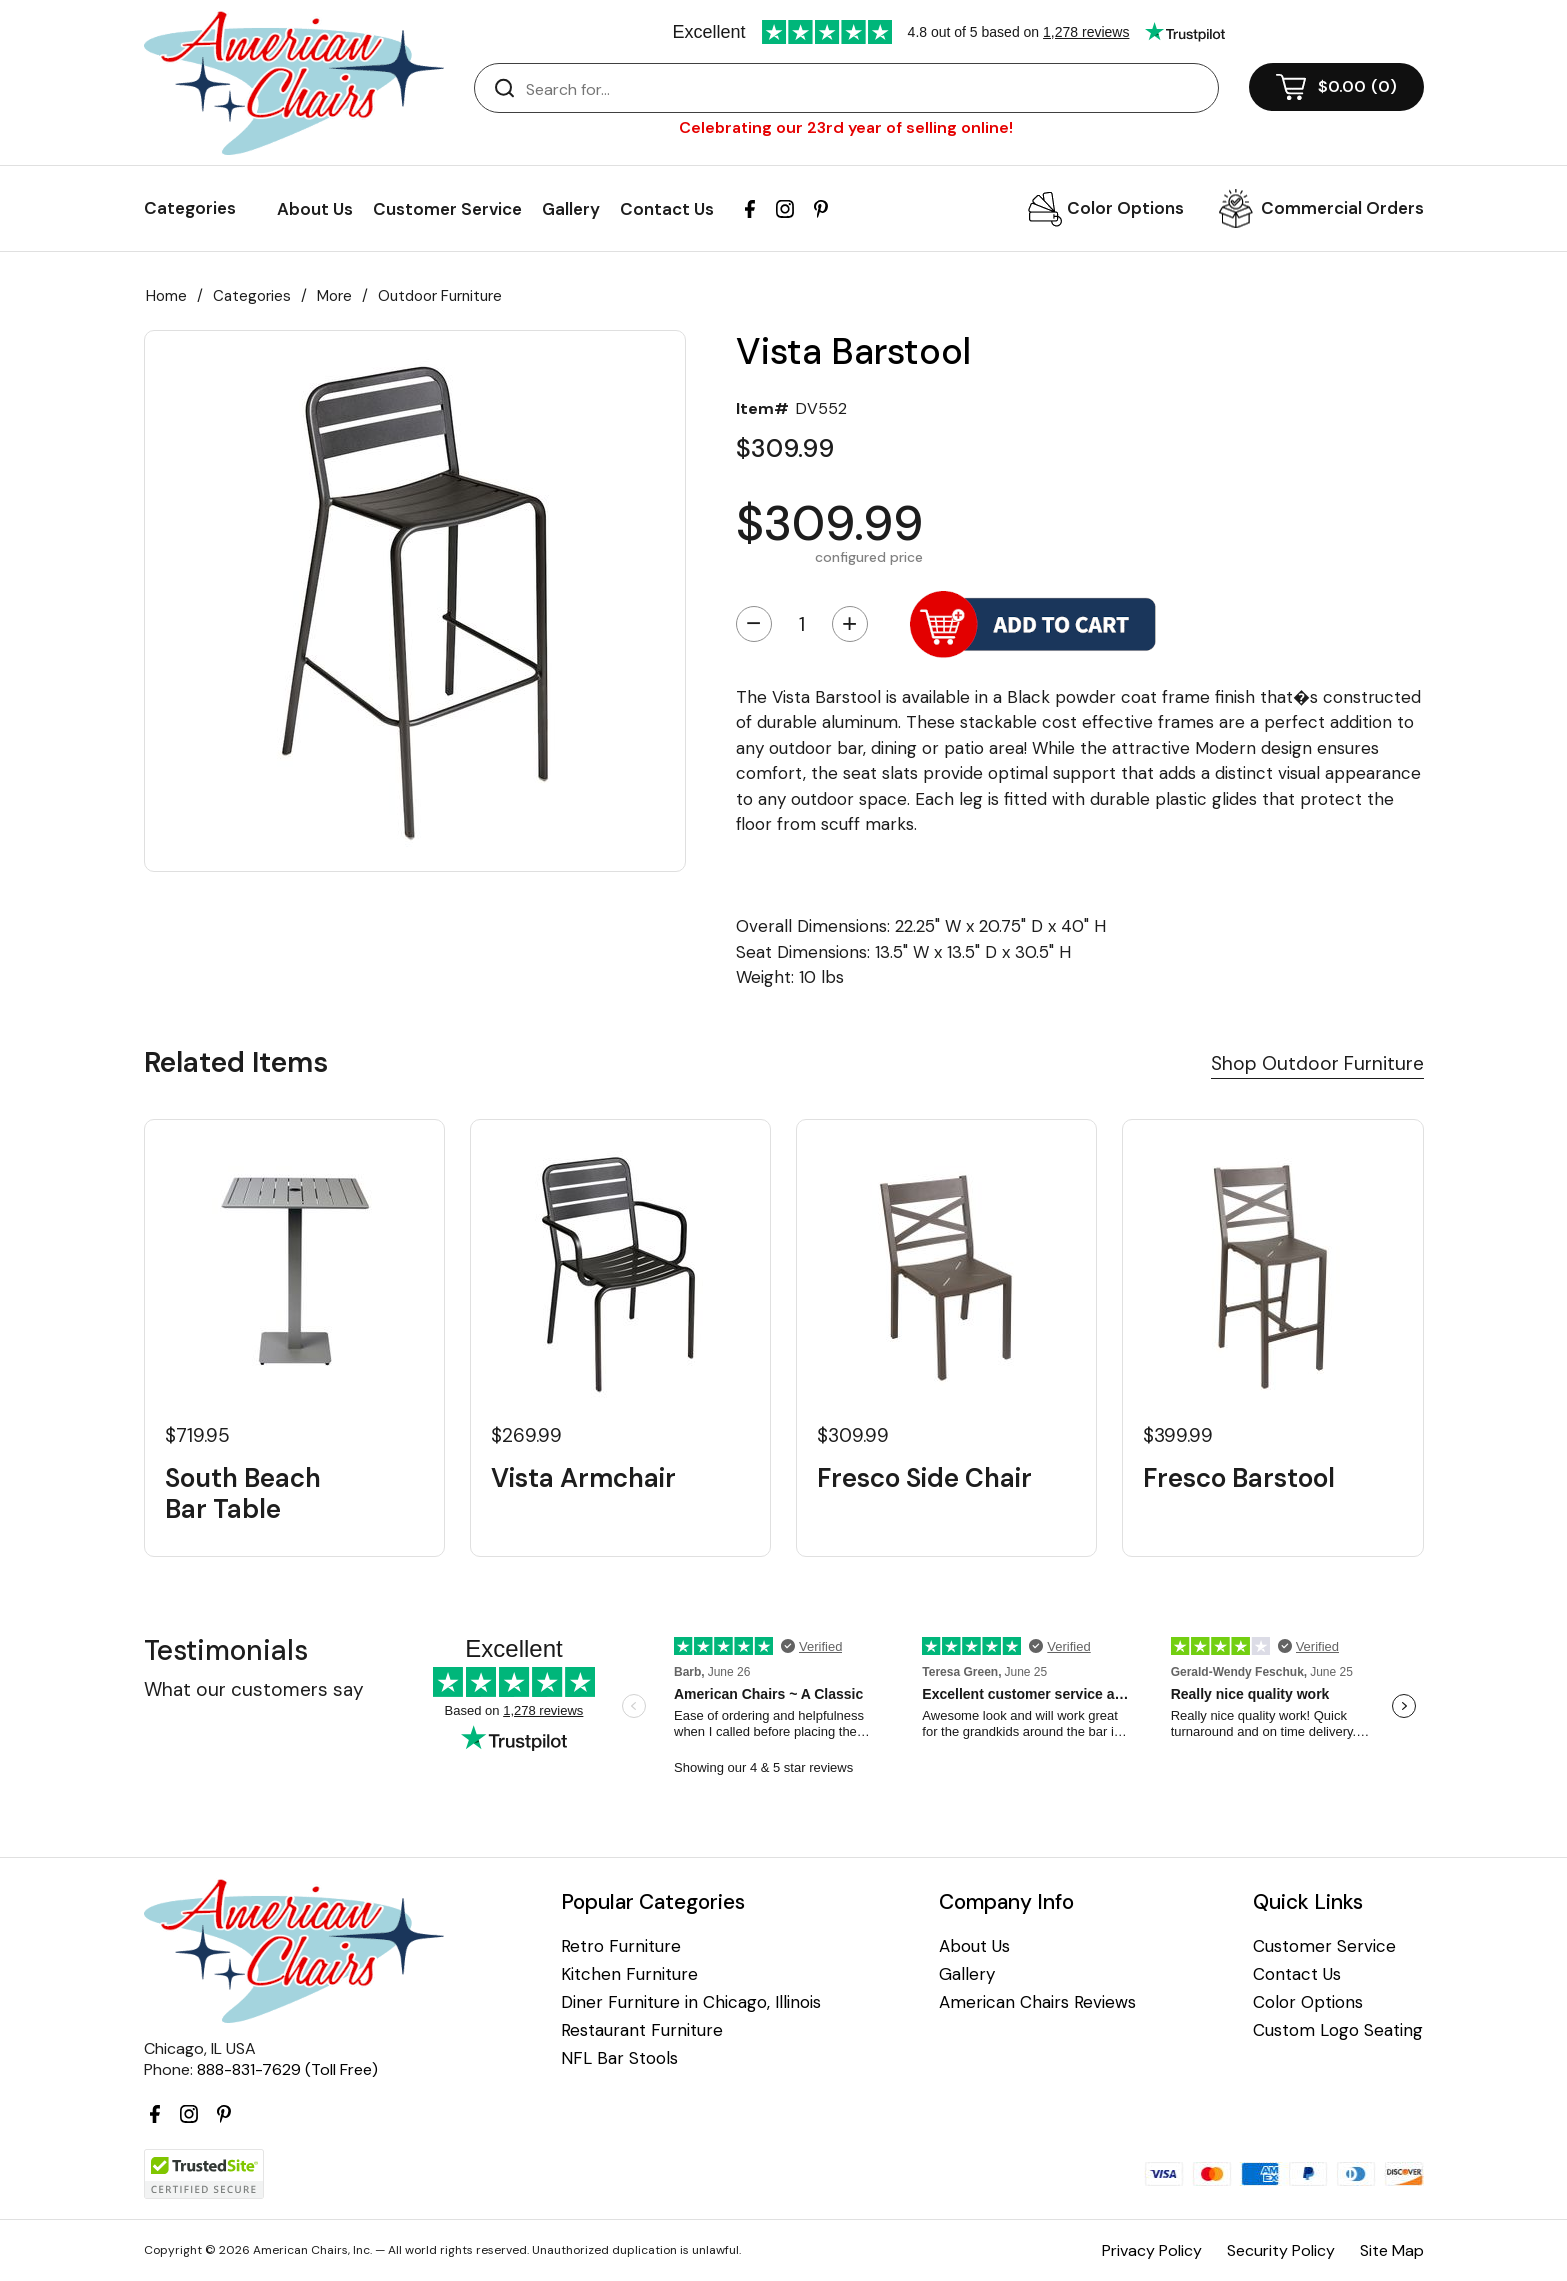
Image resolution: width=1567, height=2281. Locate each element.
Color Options (1125, 208)
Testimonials (226, 1650)
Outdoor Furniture (440, 296)
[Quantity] (802, 624)
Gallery (571, 209)
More (334, 296)
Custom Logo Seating (1338, 2030)
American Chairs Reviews (1037, 2002)
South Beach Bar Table (243, 1494)
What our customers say (254, 1689)
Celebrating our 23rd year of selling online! (846, 127)
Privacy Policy (1152, 2250)
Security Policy (1281, 2250)
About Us (315, 209)
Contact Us (667, 209)
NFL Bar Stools (619, 2058)
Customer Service (447, 209)
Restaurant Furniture (642, 2030)
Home (166, 296)
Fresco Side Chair (924, 1478)
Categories (252, 296)
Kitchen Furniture (629, 1974)
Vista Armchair (583, 1478)
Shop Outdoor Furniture (1317, 1063)
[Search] (866, 89)
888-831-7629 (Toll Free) (287, 2069)
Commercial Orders (1342, 208)
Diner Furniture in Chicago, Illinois (691, 2002)
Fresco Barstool (1239, 1478)
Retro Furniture (621, 1946)
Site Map (1392, 2250)
